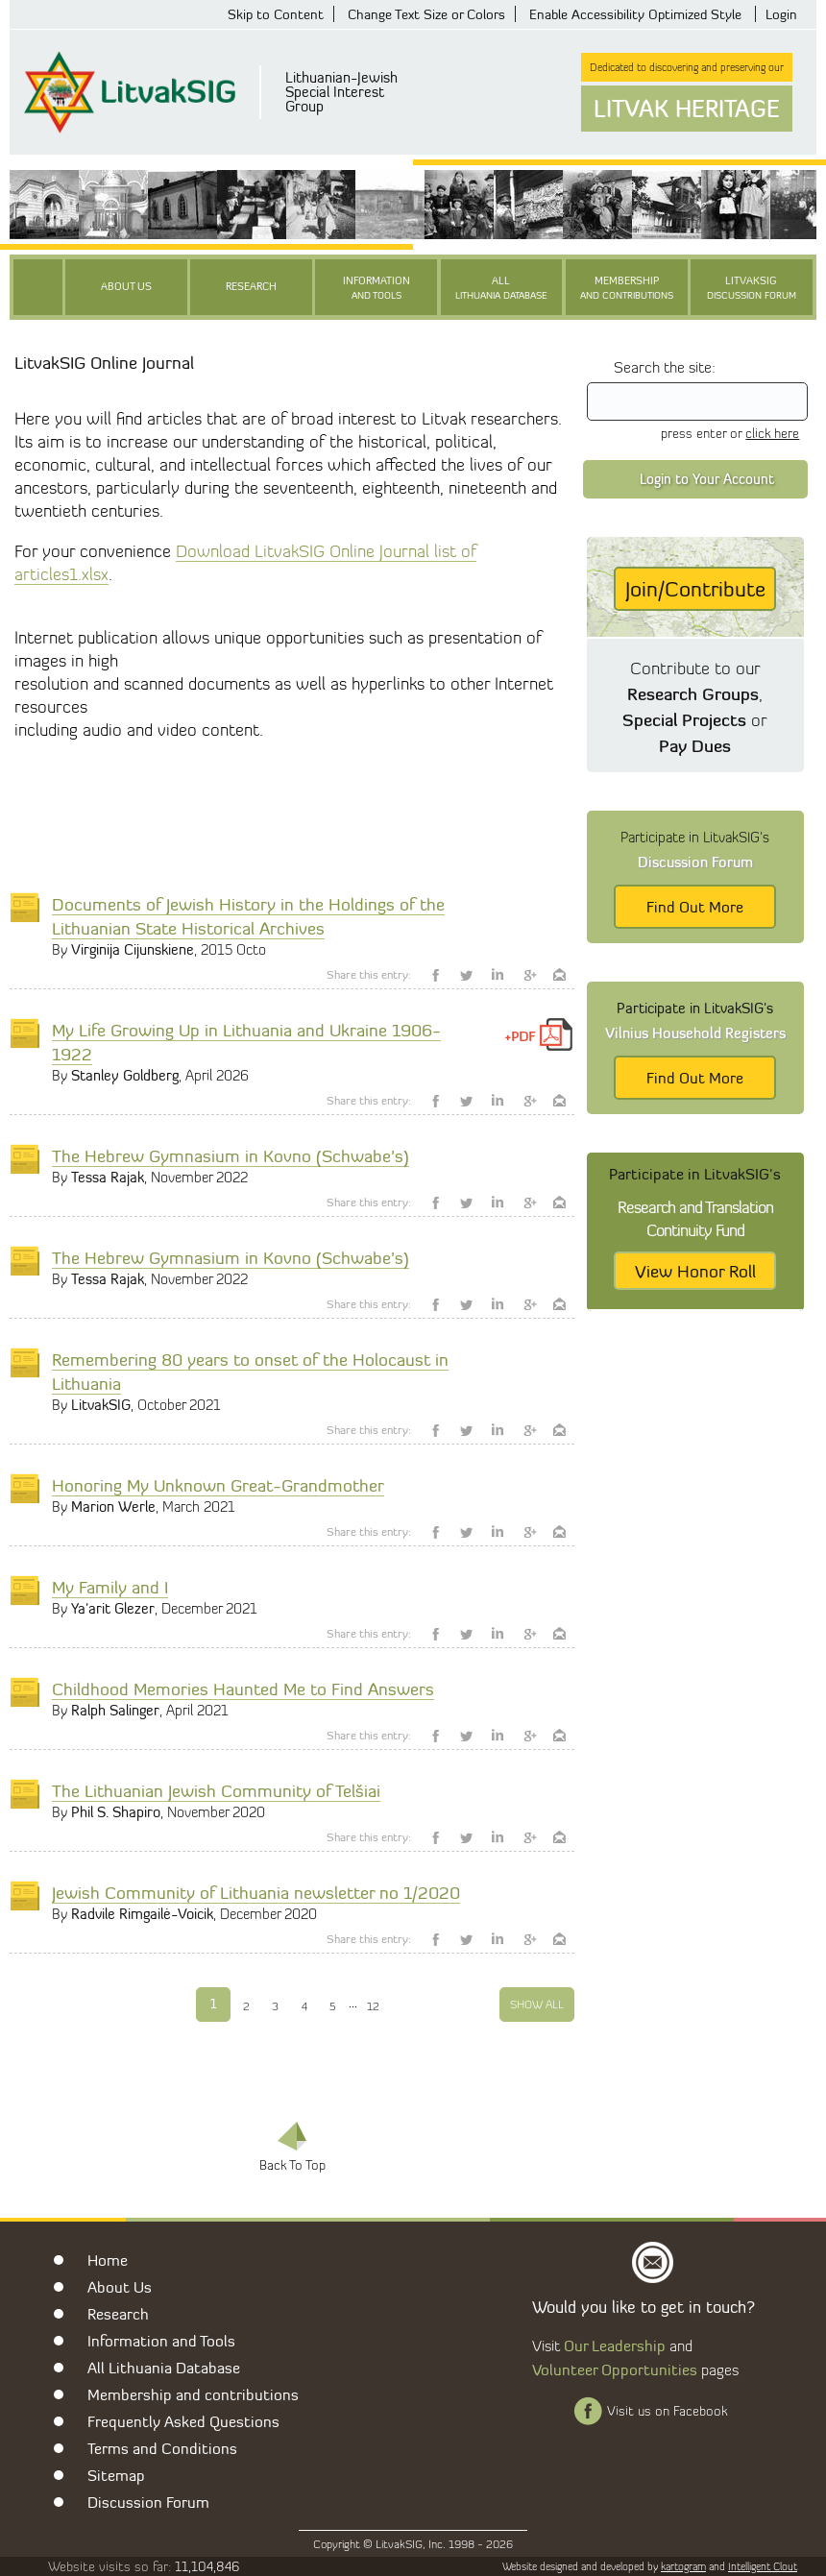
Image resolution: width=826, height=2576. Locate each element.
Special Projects (684, 719)
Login (781, 14)
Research (251, 286)
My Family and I (110, 1586)
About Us (126, 286)
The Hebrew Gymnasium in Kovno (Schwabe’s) (230, 1155)
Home (107, 2260)
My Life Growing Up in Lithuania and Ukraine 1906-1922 (246, 1041)
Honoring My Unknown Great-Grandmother (218, 1484)
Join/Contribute (695, 588)
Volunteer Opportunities (614, 2369)
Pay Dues (695, 745)
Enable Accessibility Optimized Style (635, 14)
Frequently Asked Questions (183, 2421)
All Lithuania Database (163, 2367)
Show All (537, 2004)
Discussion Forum (148, 2502)
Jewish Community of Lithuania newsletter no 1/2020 (256, 1892)
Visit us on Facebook (667, 2410)
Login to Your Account (707, 479)
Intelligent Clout (762, 2566)
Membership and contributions (193, 2394)
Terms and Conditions (162, 2448)
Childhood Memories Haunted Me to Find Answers (243, 1688)
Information (376, 289)
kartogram (683, 2566)
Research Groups (693, 693)
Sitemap (116, 2475)
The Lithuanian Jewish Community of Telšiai (216, 1790)
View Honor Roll (695, 1270)
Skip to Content (276, 14)
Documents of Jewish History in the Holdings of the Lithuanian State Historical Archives (248, 915)
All (502, 289)
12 (373, 2006)
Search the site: (665, 367)
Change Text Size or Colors (426, 14)
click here (772, 433)
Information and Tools (161, 2340)
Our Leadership (615, 2345)
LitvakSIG (752, 289)
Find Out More (694, 906)
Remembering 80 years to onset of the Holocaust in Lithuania (250, 1371)
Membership (627, 289)
